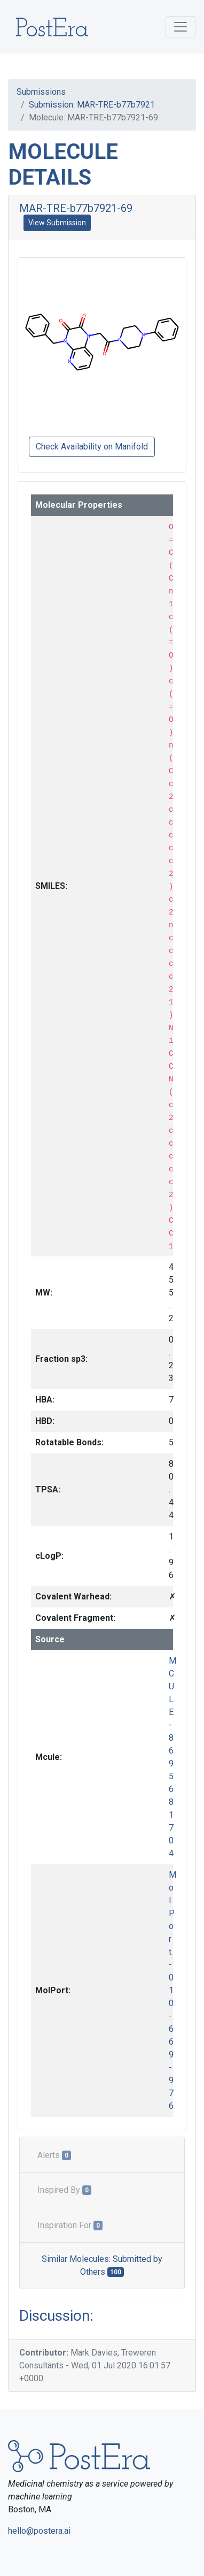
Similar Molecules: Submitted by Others (102, 2265)
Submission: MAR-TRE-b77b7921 (92, 105)
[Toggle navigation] (180, 26)
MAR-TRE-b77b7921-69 (75, 208)
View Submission (57, 222)
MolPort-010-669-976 (172, 1990)
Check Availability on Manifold (92, 446)
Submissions (41, 92)
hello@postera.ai (39, 2531)
